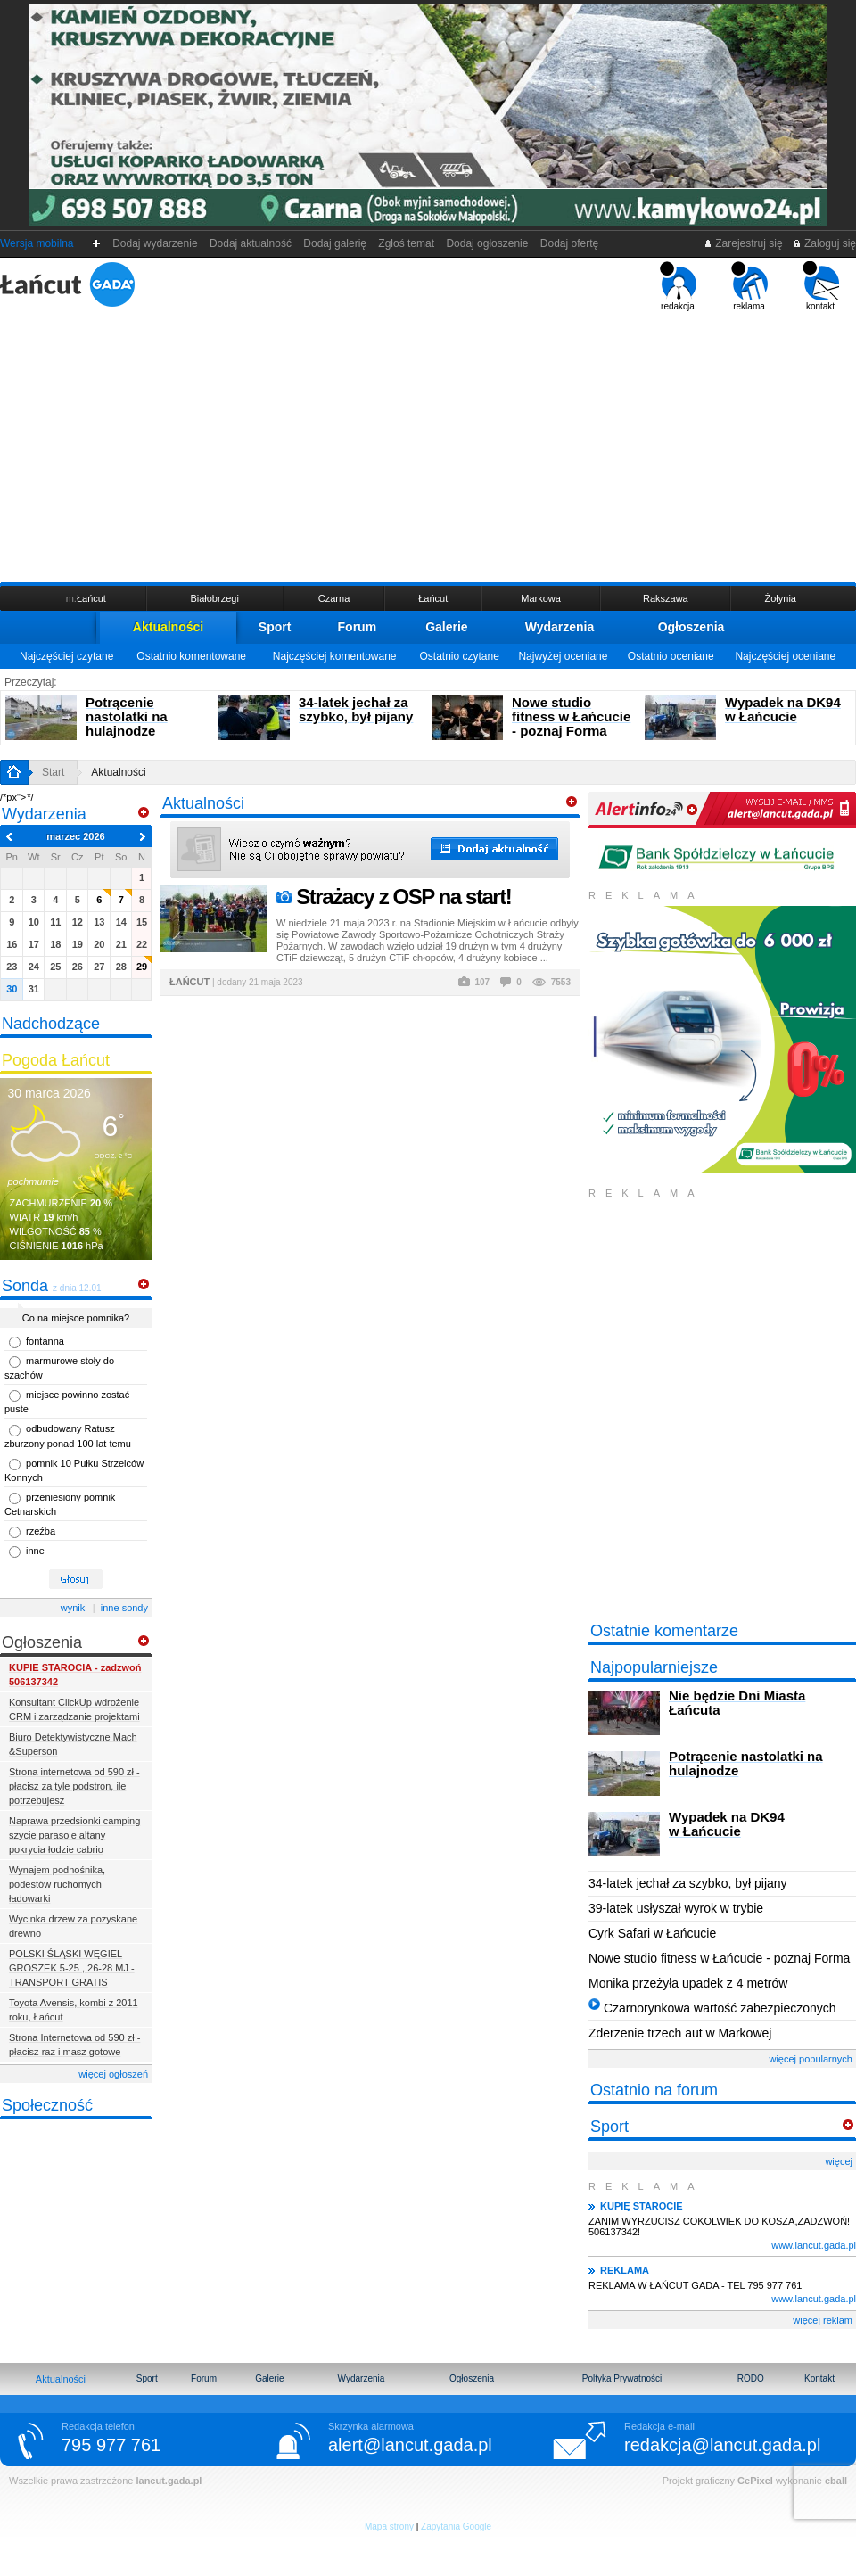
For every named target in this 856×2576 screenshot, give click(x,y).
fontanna (45, 1341)
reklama (749, 286)
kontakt (820, 286)
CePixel (755, 2480)
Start (53, 772)
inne (35, 1550)
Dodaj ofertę (569, 243)
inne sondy (124, 1607)
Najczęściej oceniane (785, 656)
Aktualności (168, 627)
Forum (357, 627)
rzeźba (40, 1531)
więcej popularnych (810, 2058)
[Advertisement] (428, 445)
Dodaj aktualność (250, 243)
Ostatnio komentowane (191, 656)
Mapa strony (389, 2526)
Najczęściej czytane (66, 656)
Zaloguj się (824, 243)
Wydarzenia (560, 627)
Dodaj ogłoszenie (487, 243)
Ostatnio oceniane (671, 656)
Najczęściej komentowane (335, 656)
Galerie (446, 627)
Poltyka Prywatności (622, 2378)
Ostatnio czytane (458, 656)
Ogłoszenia (691, 627)
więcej (838, 2161)
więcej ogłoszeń (113, 2074)
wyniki (74, 1607)
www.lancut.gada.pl (813, 2245)
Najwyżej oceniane (562, 656)
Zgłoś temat (406, 243)
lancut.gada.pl (169, 2480)
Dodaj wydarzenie (155, 243)
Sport (275, 627)
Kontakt (819, 2378)
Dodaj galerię (335, 243)
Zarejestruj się (743, 243)
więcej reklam (822, 2320)
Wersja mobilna (36, 243)
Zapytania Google (456, 2526)
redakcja (678, 286)
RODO (750, 2378)
